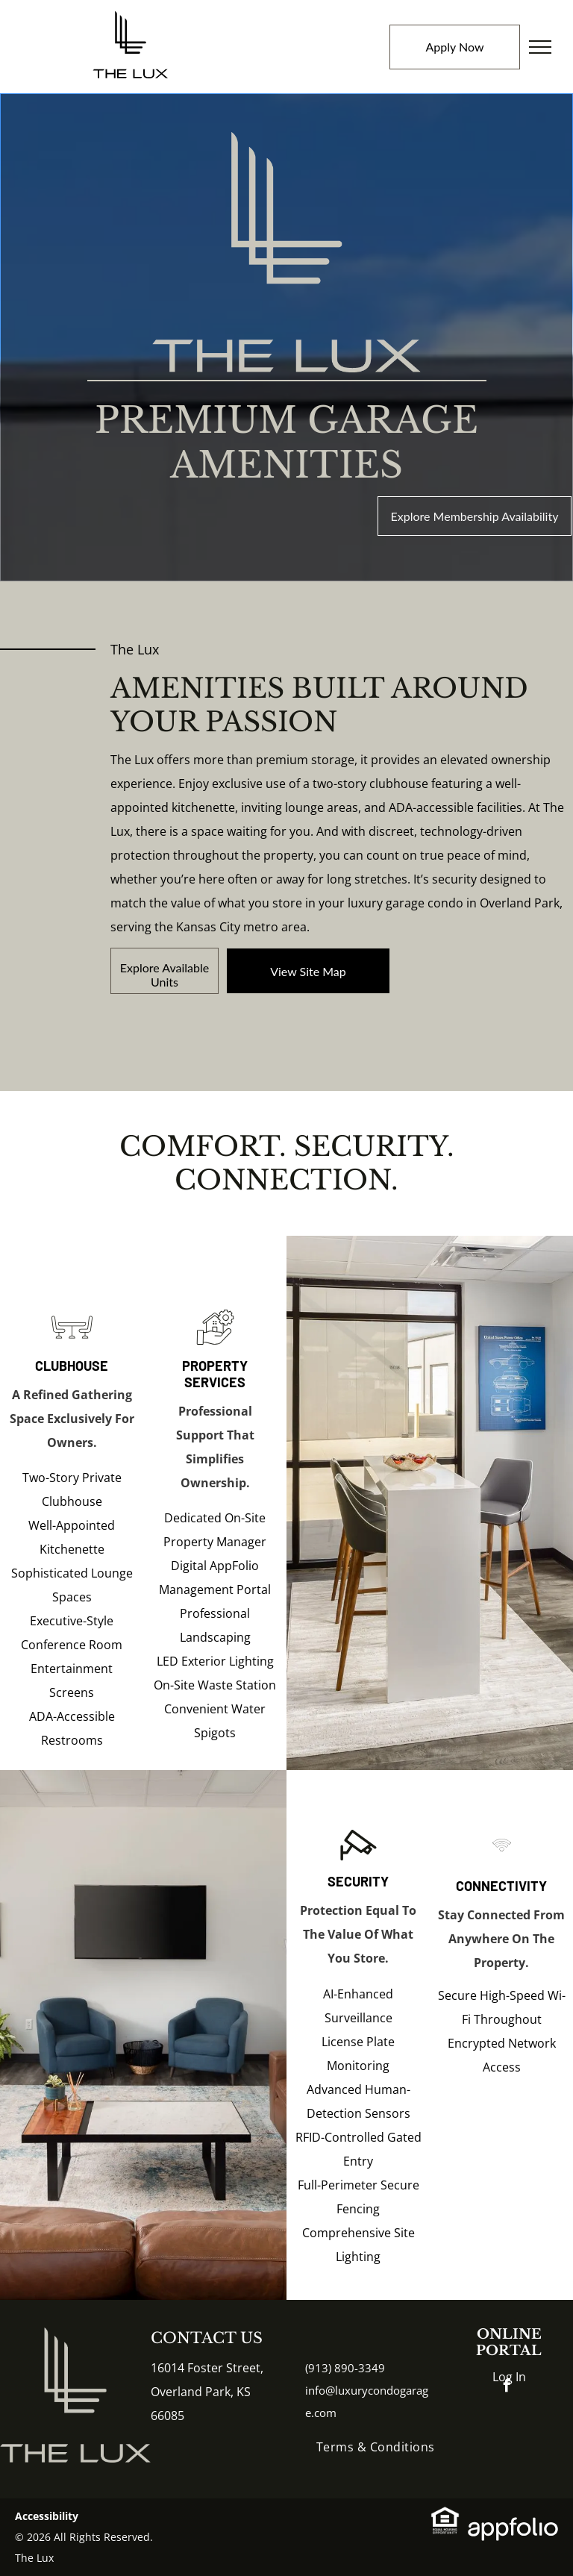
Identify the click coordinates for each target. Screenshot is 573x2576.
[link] (308, 971)
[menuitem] (375, 2447)
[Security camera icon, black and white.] (358, 1861)
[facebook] (507, 2387)
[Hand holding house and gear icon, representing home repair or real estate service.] (215, 1343)
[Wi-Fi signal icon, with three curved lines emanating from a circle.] (501, 1861)
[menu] (540, 47)
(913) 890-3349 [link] (345, 2367)
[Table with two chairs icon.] (72, 1343)
